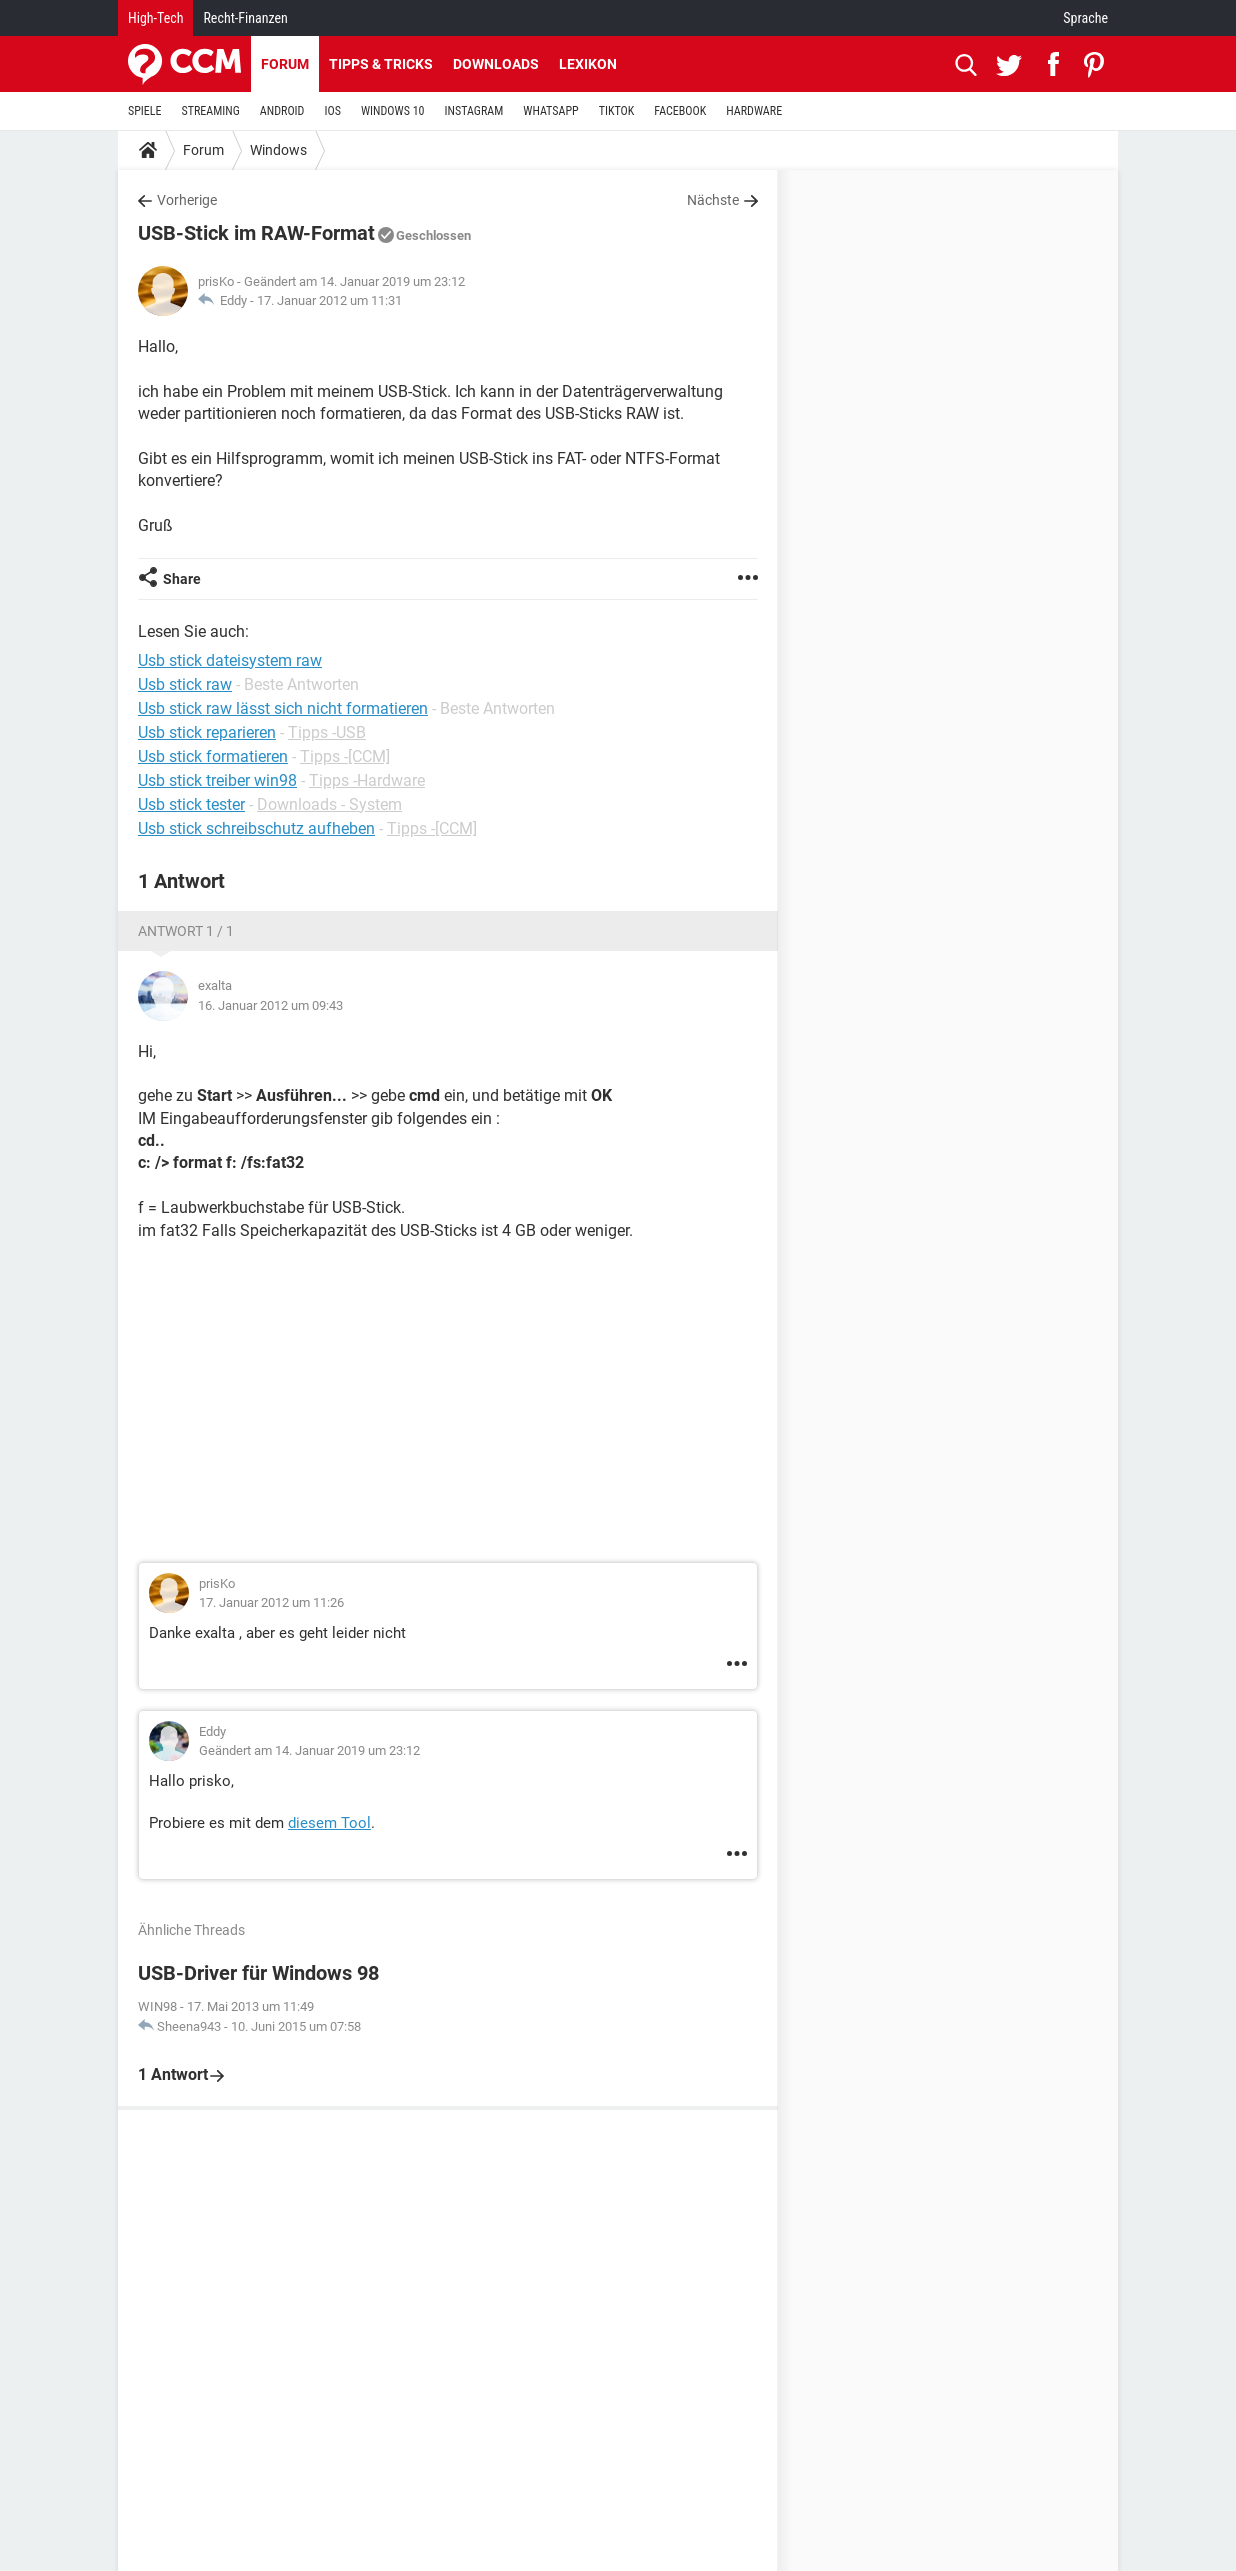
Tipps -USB (327, 732)
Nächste (713, 200)
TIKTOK (617, 111)
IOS (332, 111)
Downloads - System (329, 804)
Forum (285, 64)
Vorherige (187, 200)
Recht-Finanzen (245, 18)
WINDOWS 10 (393, 111)
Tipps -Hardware (367, 780)
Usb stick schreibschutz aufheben (256, 828)
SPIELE (145, 111)
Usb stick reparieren (207, 732)
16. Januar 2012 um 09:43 (270, 1005)
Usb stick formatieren (213, 756)
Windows (278, 150)
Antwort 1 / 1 (186, 931)
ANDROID (282, 111)
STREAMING (211, 111)
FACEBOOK (680, 111)
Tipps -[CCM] (345, 756)
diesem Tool (329, 1823)
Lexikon (588, 64)
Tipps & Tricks (381, 64)
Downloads (496, 64)
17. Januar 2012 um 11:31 (329, 300)
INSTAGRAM (474, 111)
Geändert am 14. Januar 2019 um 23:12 (309, 1750)
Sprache (1085, 18)
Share (182, 579)
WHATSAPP (550, 111)
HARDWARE (754, 111)
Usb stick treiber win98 (217, 780)
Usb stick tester (191, 804)
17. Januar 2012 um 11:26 (271, 1602)
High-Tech (155, 18)
